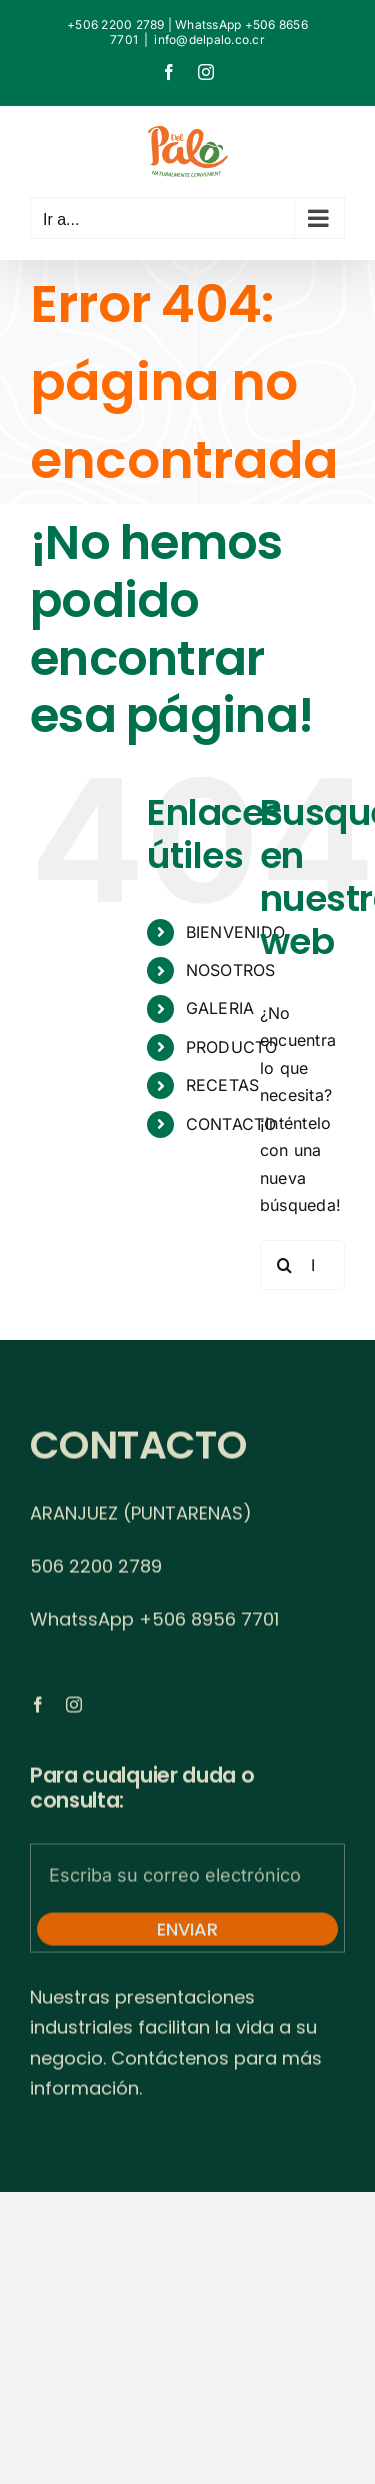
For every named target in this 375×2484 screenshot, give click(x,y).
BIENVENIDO (235, 932)
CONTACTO (231, 1124)
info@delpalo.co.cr (209, 39)
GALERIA (220, 1008)
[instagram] (74, 1709)
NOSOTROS (231, 970)
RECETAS (223, 1085)
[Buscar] (285, 1265)
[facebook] (38, 1709)
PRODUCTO (232, 1047)
